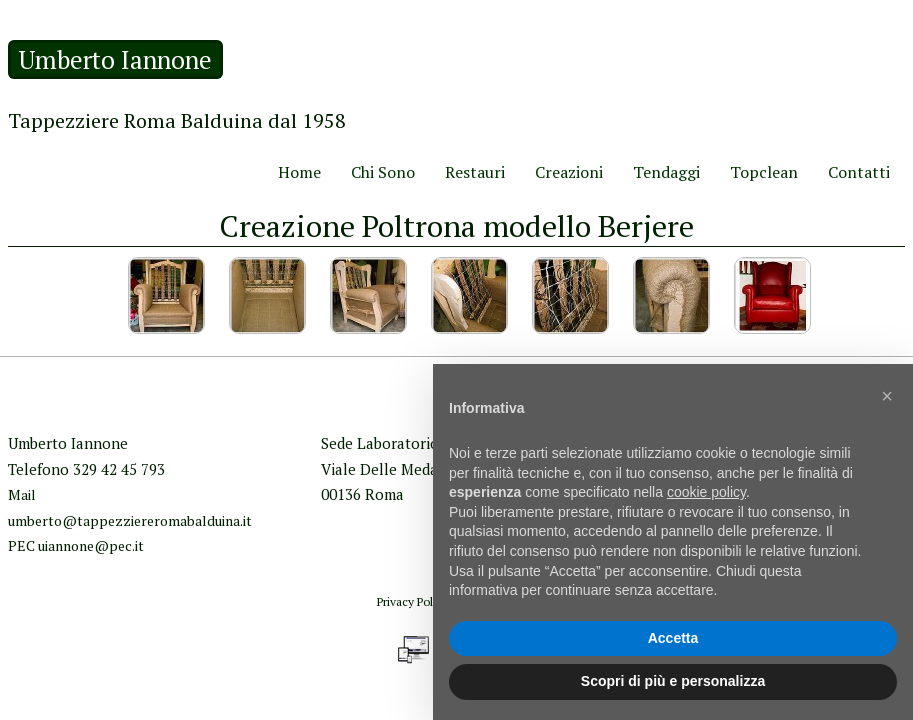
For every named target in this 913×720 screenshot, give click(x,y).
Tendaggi (666, 172)
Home (299, 172)
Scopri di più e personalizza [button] (673, 681)
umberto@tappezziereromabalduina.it (130, 520)
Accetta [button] (673, 638)
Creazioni (569, 172)
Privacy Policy (412, 601)
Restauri (475, 172)
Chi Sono (383, 172)
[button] (887, 396)
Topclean (764, 172)
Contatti (859, 172)
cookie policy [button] (706, 492)
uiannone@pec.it (91, 545)
